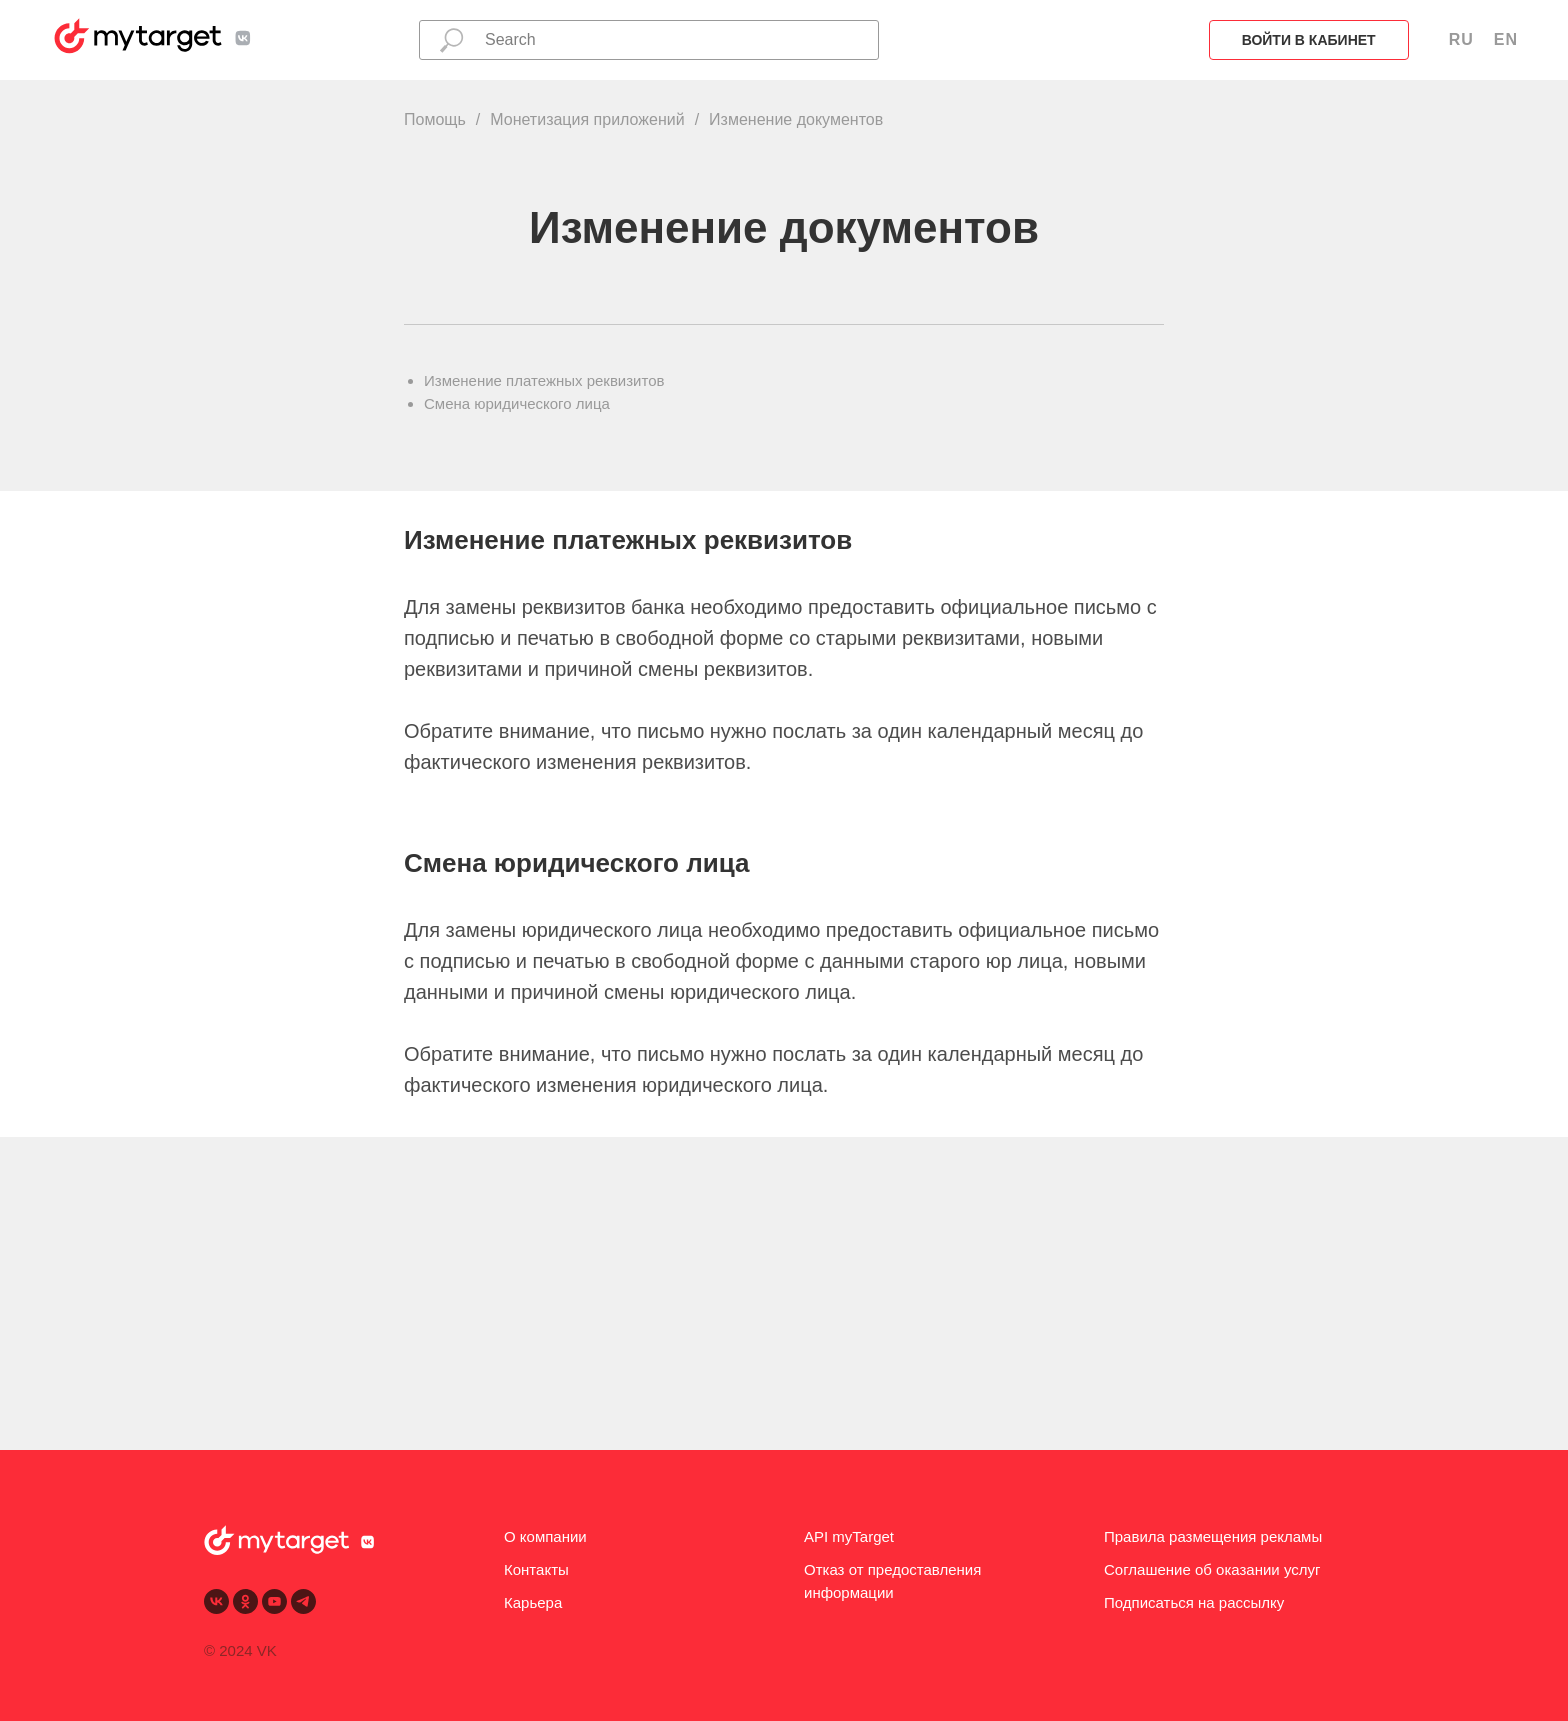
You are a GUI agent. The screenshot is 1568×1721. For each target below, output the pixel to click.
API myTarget (849, 1536)
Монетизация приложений (587, 119)
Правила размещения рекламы (1213, 1536)
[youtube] (274, 1601)
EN (1506, 39)
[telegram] (303, 1601)
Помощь (435, 119)
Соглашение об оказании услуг (1212, 1569)
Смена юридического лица (517, 403)
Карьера (533, 1602)
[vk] (216, 1601)
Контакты (536, 1569)
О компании (545, 1536)
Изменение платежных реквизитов (544, 380)
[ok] (245, 1601)
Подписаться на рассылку (1194, 1602)
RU (1461, 39)
